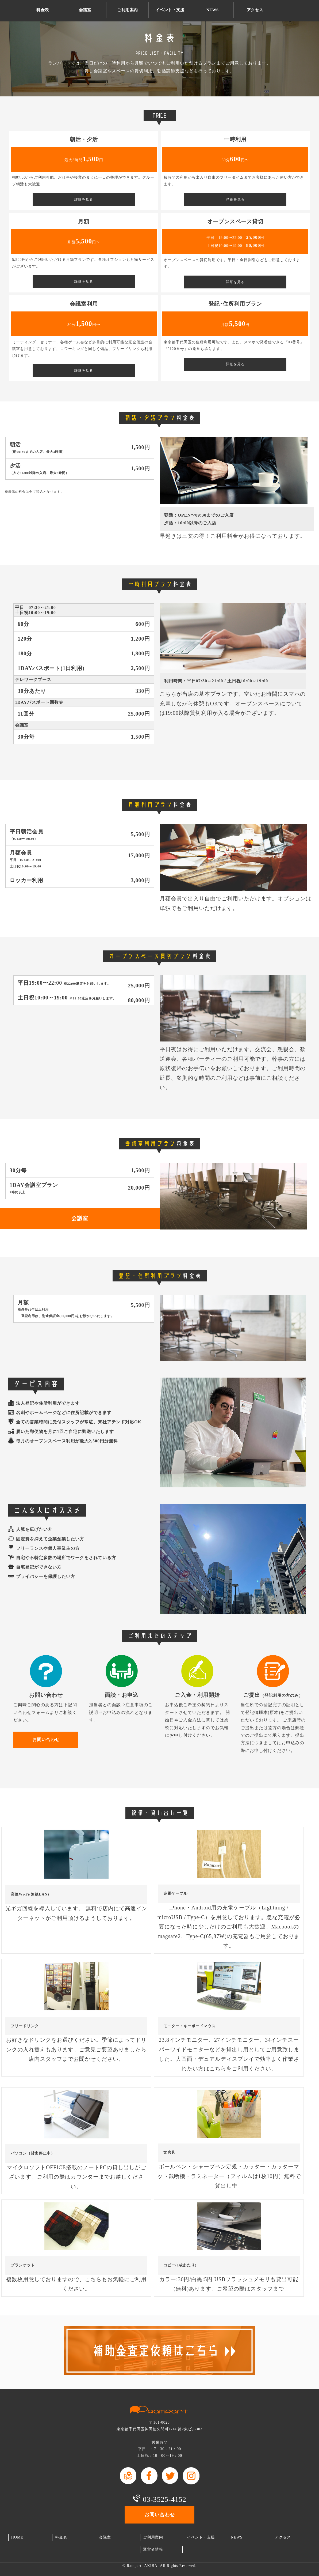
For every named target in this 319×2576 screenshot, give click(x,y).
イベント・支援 (170, 10)
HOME (17, 2537)
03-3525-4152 (164, 2499)
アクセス (255, 10)
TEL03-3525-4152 (287, 10)
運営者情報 (153, 2549)
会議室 (85, 10)
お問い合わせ (308, 10)
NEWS (212, 10)
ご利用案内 (127, 10)
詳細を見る (83, 199)
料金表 (42, 10)
